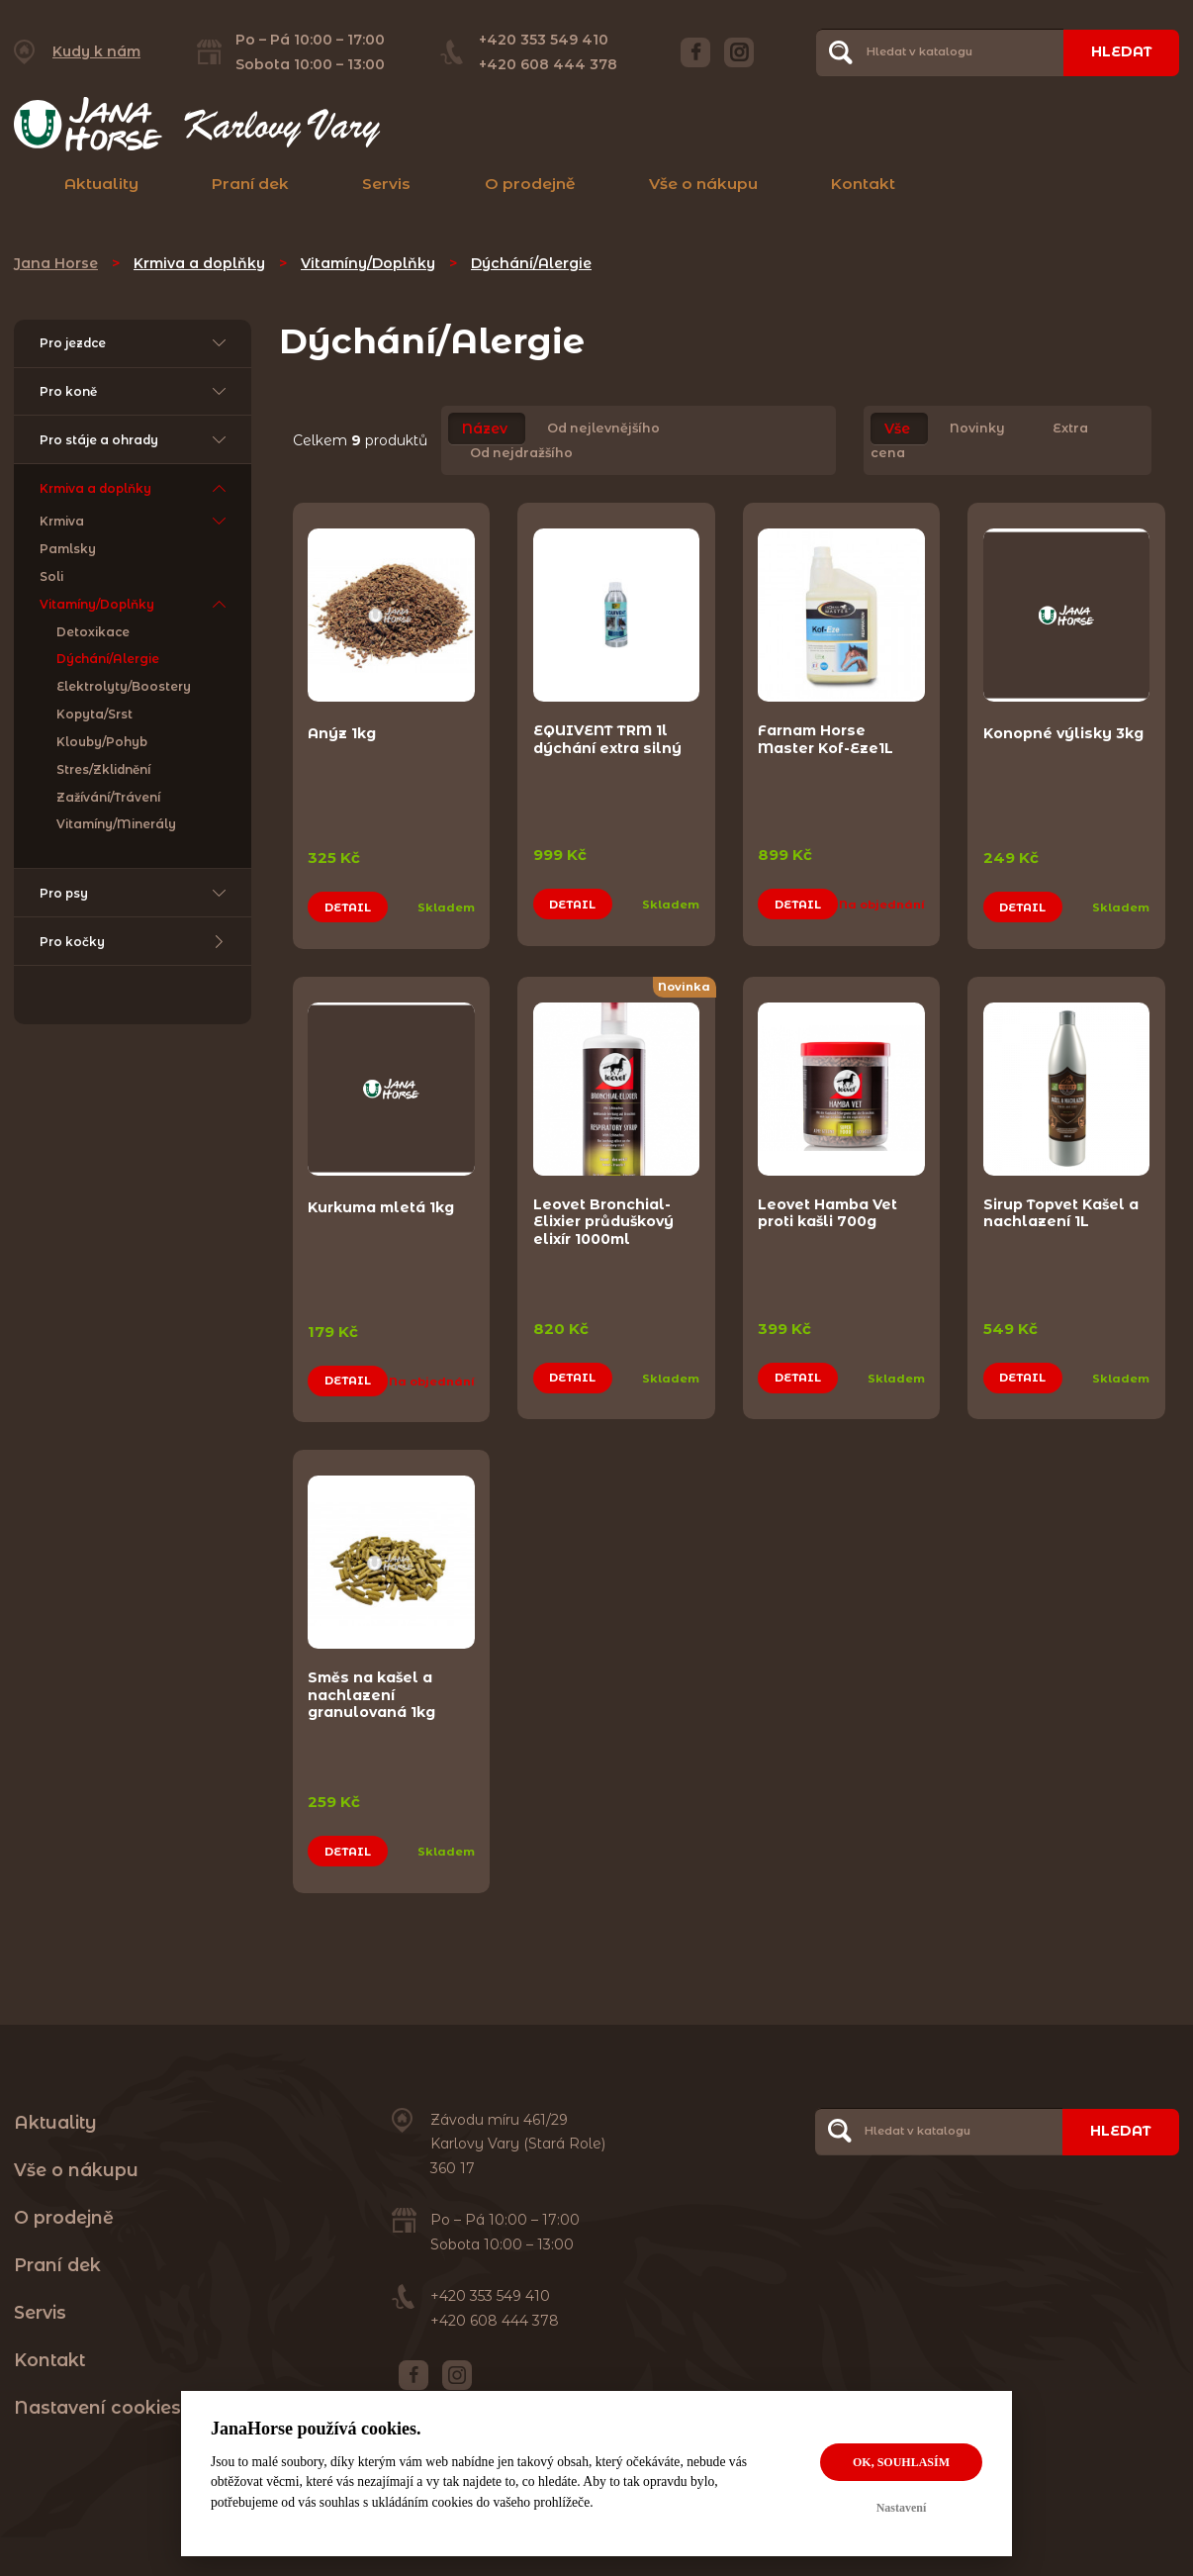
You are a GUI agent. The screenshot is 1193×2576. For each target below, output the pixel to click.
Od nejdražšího (521, 452)
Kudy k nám (96, 51)
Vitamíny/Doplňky (368, 263)
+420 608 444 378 (548, 64)
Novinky (977, 429)
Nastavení (901, 2508)
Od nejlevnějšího (603, 429)
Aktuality (101, 183)
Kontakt (863, 183)
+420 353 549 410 (543, 39)
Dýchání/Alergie (531, 263)
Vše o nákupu (703, 183)
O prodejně (530, 183)
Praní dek (250, 183)
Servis (386, 183)
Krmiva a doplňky (199, 263)
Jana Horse (56, 263)
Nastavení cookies (97, 2401)
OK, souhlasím (901, 2462)
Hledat (1120, 51)
